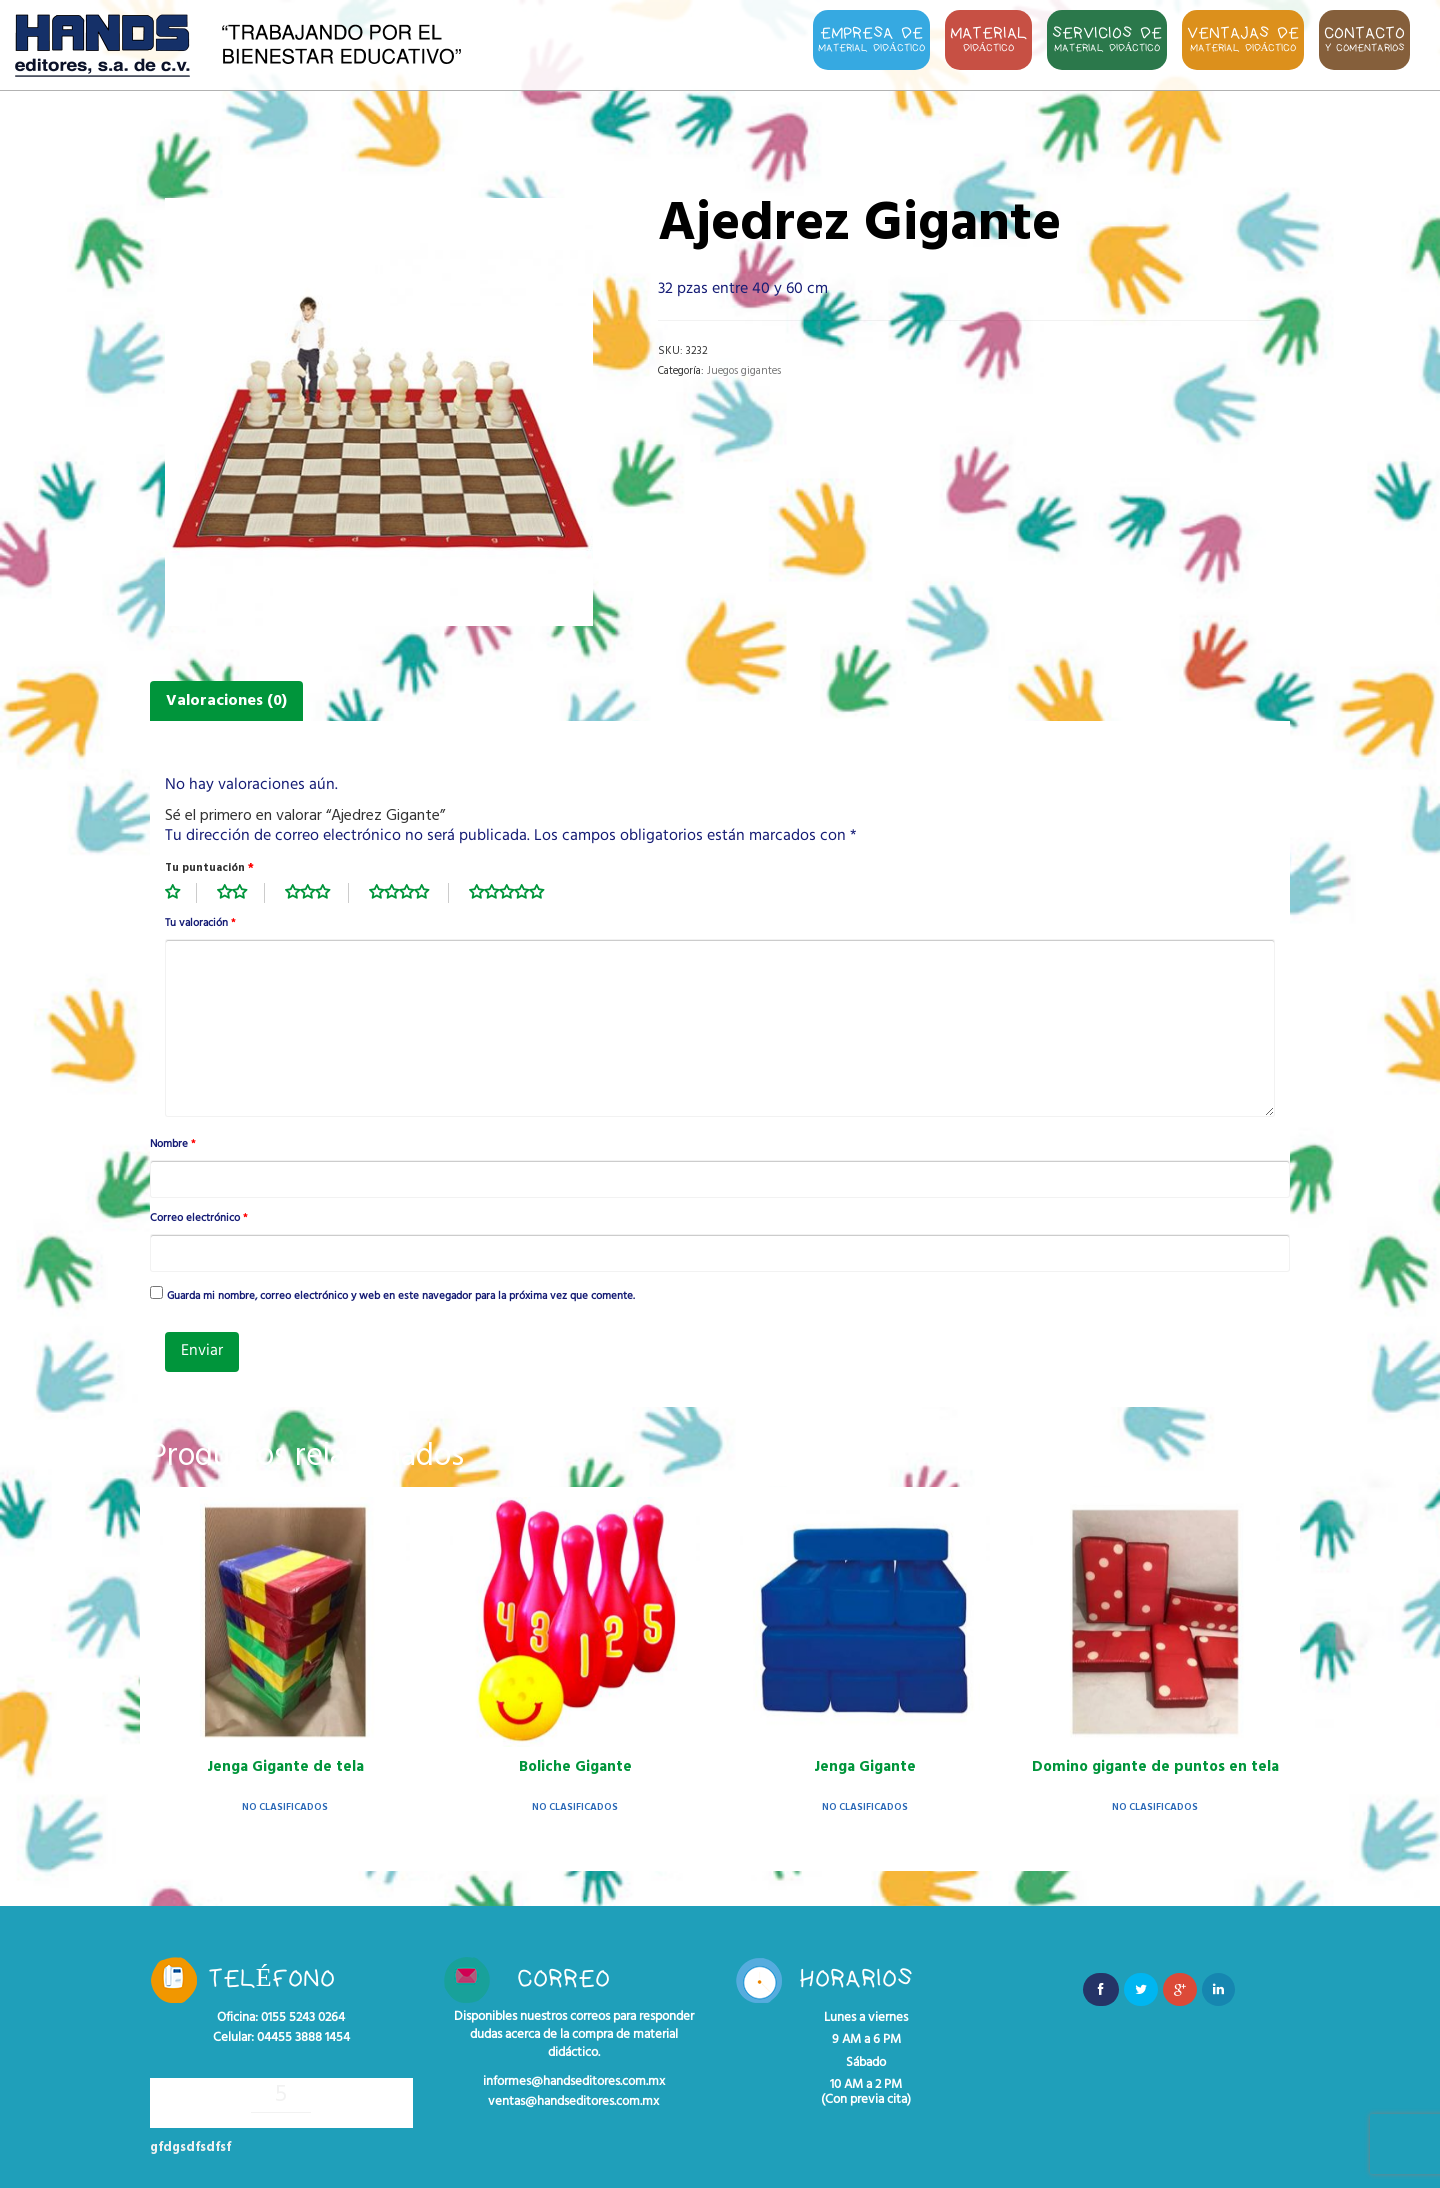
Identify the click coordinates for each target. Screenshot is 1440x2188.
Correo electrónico (198, 1219)
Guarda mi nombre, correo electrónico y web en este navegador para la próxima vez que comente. (401, 1297)
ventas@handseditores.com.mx (573, 2102)
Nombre (172, 1145)
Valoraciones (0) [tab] (226, 701)
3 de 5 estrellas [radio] (317, 893)
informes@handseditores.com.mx (574, 2082)
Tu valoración (200, 924)
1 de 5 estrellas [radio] (181, 893)
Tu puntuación (209, 868)
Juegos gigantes (744, 371)
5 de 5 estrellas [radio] (517, 893)
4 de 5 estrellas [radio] (409, 893)
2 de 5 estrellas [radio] (241, 893)
